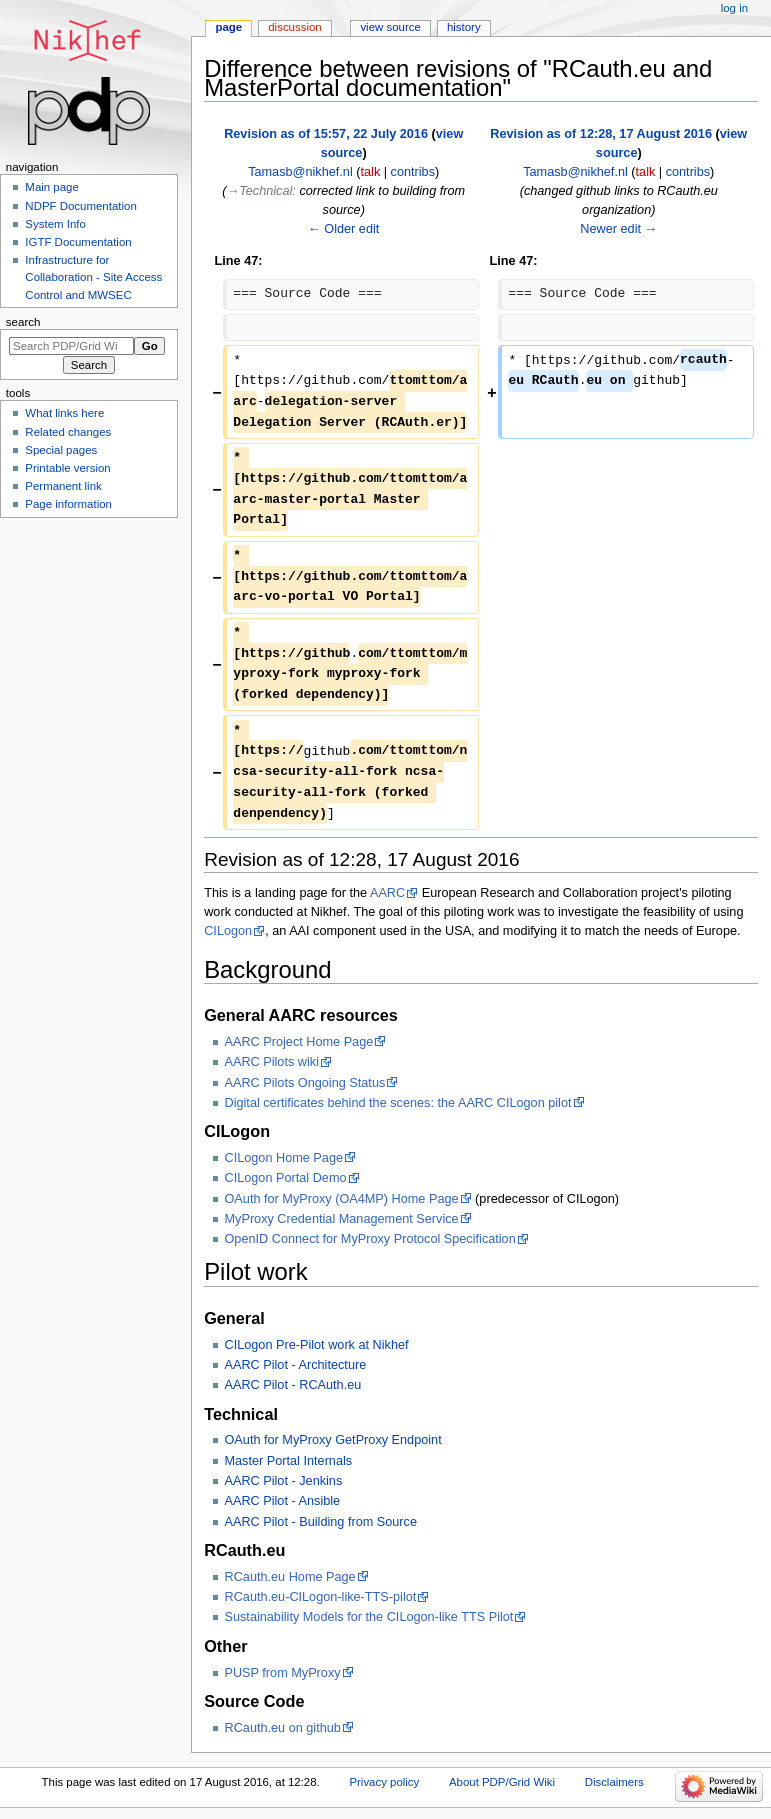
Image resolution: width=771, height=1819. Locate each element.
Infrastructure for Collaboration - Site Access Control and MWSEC (93, 277)
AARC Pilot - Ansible (283, 1501)
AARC (387, 893)
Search (23, 322)
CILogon (228, 931)
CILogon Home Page (284, 1158)
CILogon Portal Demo (286, 1178)
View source (390, 27)
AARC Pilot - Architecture (296, 1365)
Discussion (294, 27)
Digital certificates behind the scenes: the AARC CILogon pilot (398, 1103)
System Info (55, 224)
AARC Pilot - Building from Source (321, 1522)
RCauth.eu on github (283, 1728)
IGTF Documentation (78, 242)
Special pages (61, 450)
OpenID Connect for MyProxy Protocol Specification (370, 1239)
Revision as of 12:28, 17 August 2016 (601, 134)
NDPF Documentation (80, 206)
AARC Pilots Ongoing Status (305, 1083)
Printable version (67, 468)
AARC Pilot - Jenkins (284, 1481)
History (464, 27)
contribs (413, 172)
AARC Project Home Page (299, 1042)
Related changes (68, 432)
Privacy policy (384, 1782)
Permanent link (63, 486)
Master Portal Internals (289, 1461)
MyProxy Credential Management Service (342, 1219)
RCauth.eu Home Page (290, 1577)
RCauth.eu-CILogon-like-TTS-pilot (321, 1597)
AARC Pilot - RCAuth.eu (293, 1385)
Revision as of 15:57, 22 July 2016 (326, 134)
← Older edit (343, 229)
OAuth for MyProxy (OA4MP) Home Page (342, 1199)
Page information (68, 504)
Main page (52, 187)
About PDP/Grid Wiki (502, 1782)
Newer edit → (618, 229)
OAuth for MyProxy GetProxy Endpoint (333, 1440)
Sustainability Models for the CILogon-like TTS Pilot (369, 1617)
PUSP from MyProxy (283, 1673)
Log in (734, 8)
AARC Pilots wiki (272, 1062)
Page (228, 27)
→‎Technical (260, 191)
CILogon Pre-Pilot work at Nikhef (317, 1345)
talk (370, 172)
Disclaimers (614, 1782)
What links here (64, 413)
